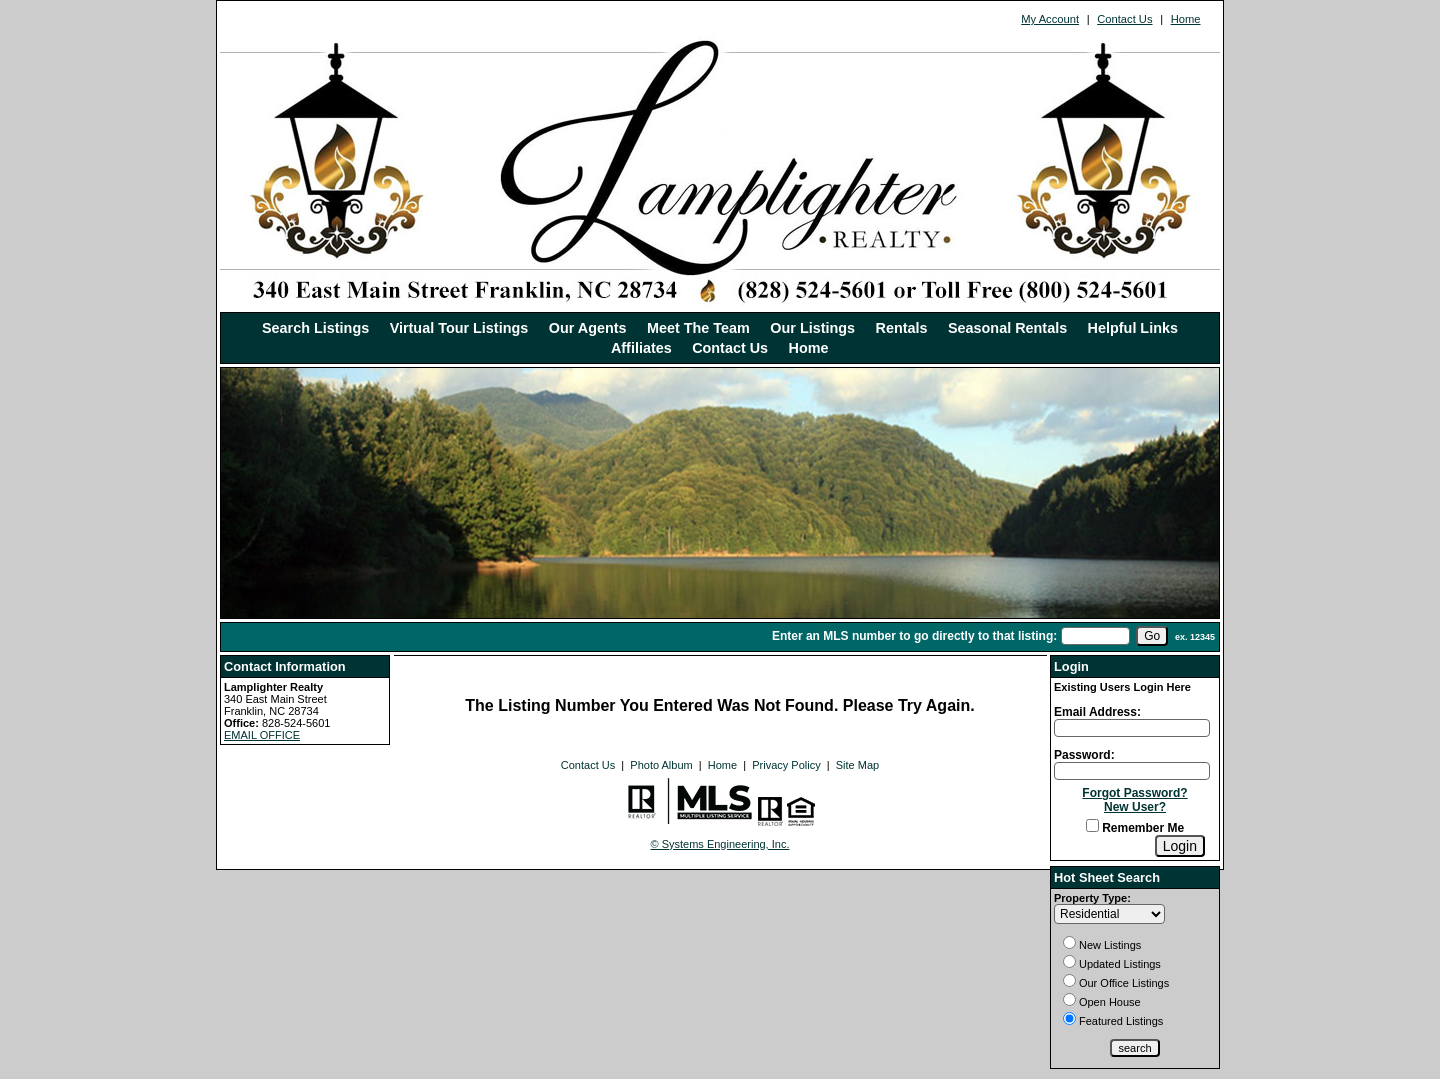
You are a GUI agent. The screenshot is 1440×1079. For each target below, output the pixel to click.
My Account (1050, 19)
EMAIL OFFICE (262, 735)
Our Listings (812, 328)
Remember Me (1135, 828)
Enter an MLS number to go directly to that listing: (914, 636)
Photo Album (661, 765)
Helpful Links (1133, 328)
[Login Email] (1132, 728)
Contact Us (1124, 19)
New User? (1135, 807)
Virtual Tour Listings (459, 328)
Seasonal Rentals (1007, 328)
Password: (1084, 755)
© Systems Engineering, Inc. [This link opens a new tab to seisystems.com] (720, 844)
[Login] (1180, 846)
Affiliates (641, 348)
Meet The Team (698, 328)
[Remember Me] (1092, 825)
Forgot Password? (1134, 793)
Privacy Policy (786, 765)
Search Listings (315, 328)
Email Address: (1097, 712)
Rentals (902, 328)
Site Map (857, 765)
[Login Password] (1132, 771)
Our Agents (588, 328)
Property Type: (1092, 898)
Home (1186, 19)
